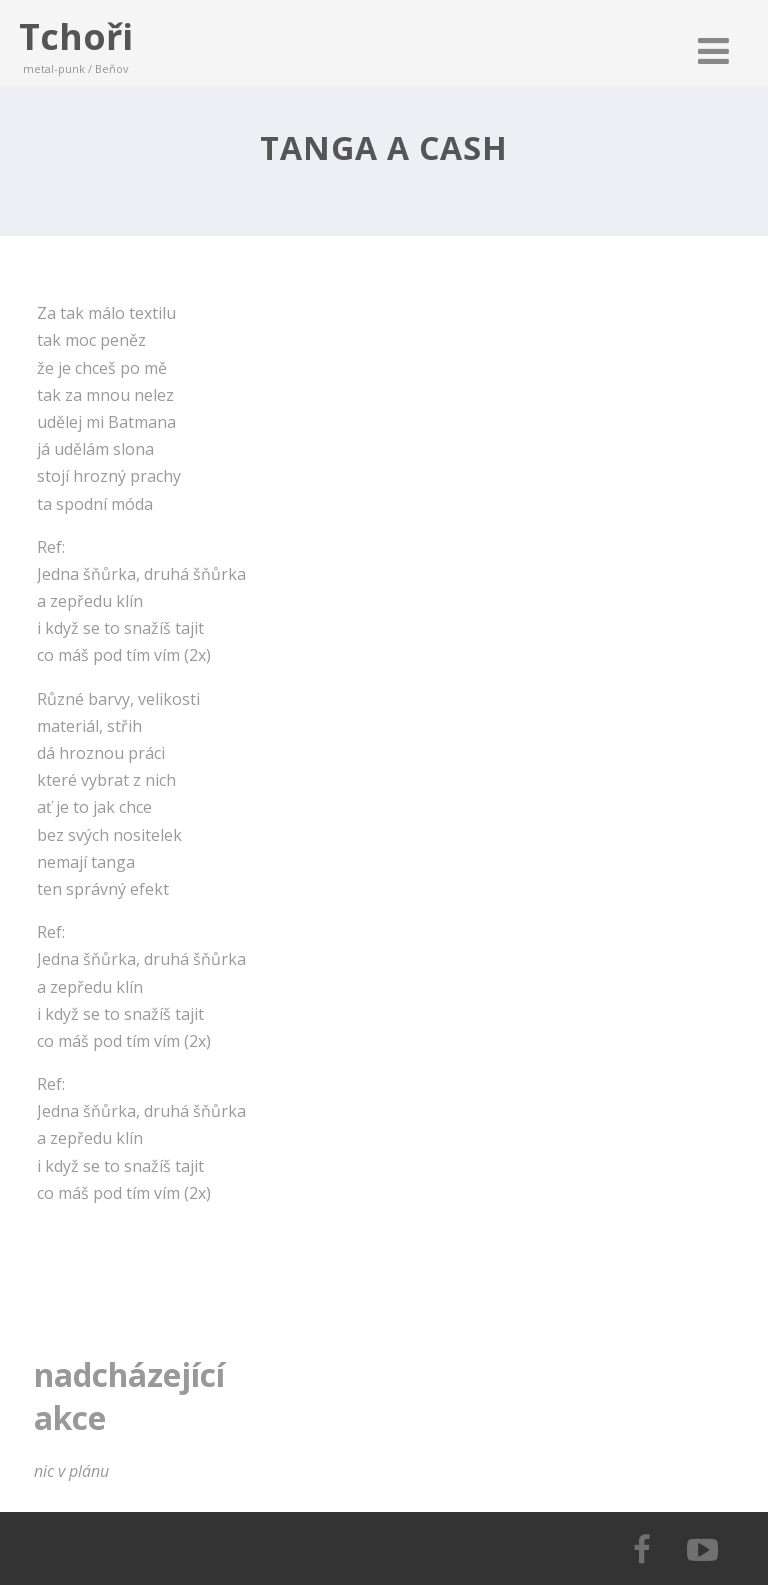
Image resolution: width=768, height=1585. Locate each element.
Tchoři (76, 36)
